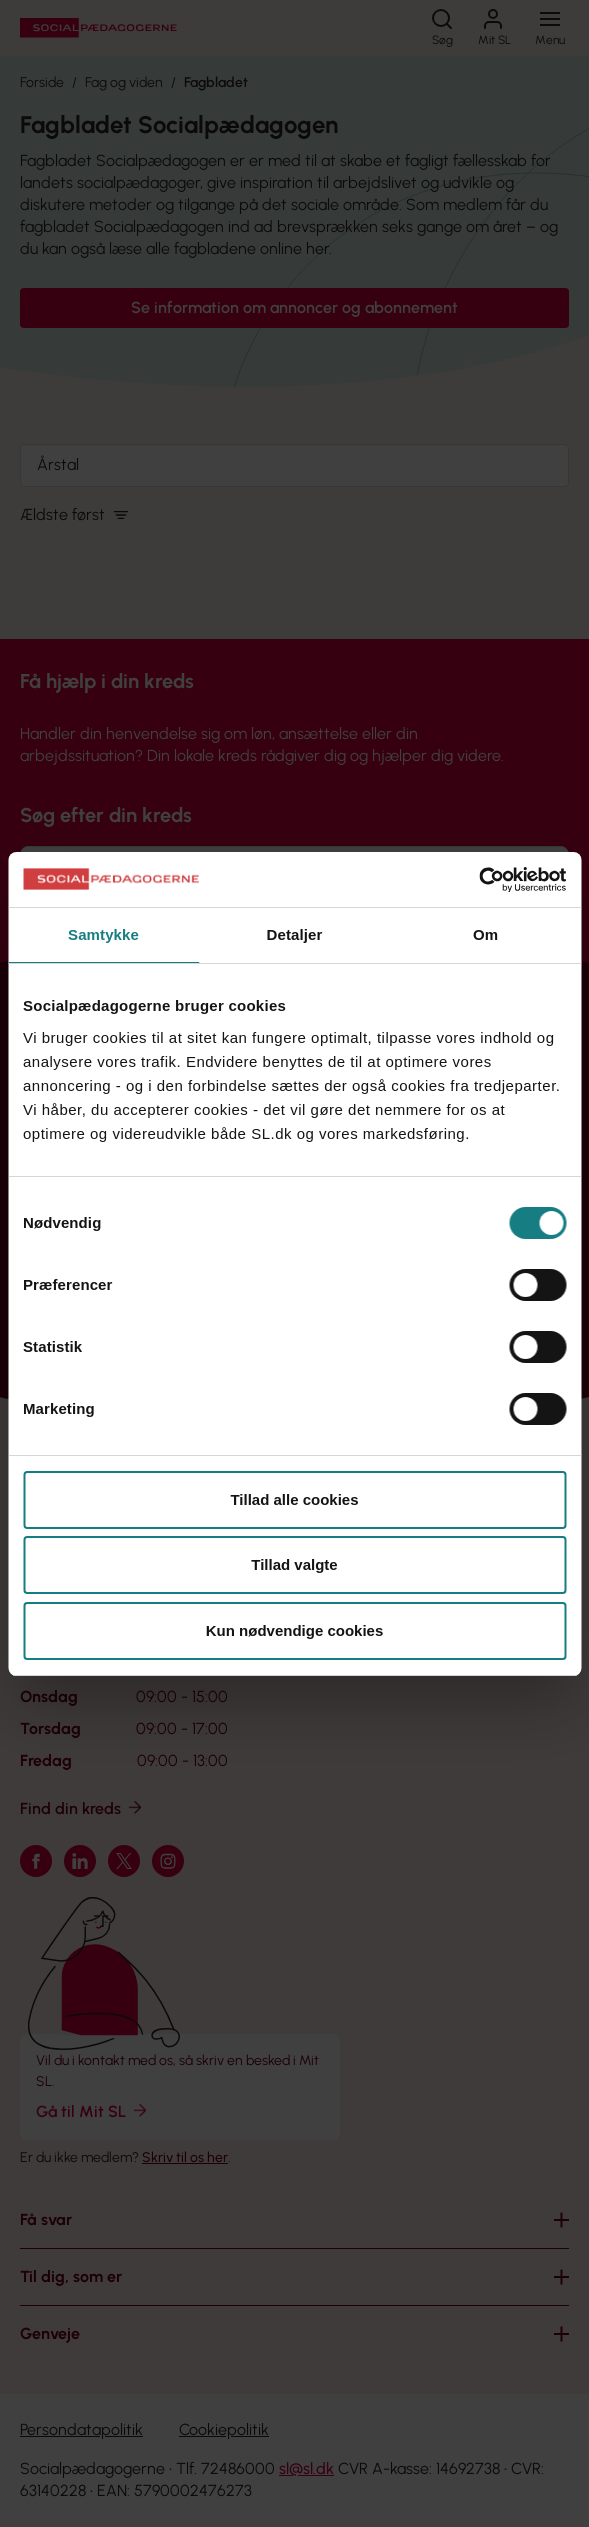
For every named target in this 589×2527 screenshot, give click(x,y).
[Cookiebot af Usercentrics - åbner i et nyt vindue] (478, 880)
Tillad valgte (294, 1564)
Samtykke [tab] (103, 934)
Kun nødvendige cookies (295, 1630)
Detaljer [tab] (295, 934)
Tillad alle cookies (294, 1499)
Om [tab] (485, 934)
